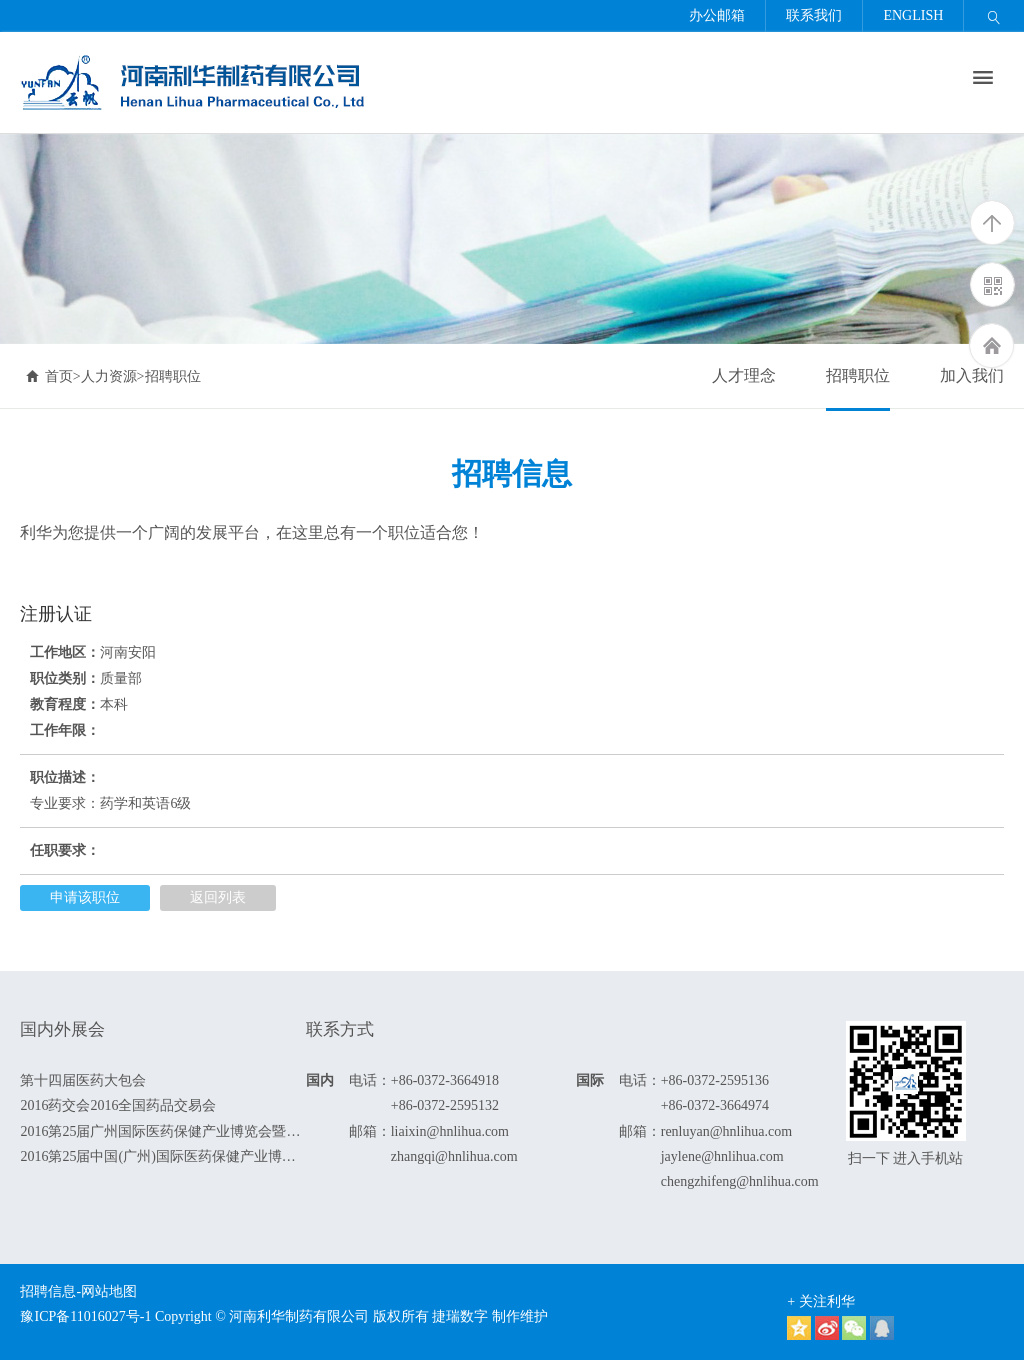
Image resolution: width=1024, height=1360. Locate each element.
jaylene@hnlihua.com (722, 1156)
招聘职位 (858, 375)
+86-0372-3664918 (445, 1080)
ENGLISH (913, 15)
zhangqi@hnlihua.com (454, 1156)
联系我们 (814, 15)
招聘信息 (48, 1291)
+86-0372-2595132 (445, 1105)
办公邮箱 (717, 15)
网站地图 (109, 1291)
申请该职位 (85, 897)
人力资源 (109, 376)
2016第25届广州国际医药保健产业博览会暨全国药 (162, 1131)
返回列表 (218, 897)
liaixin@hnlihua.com (450, 1131)
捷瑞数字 (460, 1316)
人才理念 (744, 375)
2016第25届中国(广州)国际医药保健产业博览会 (162, 1156)
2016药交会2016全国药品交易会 (118, 1105)
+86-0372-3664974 (715, 1105)
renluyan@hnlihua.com (726, 1131)
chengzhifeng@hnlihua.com (740, 1181)
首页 (49, 376)
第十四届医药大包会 (83, 1080)
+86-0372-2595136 (715, 1080)
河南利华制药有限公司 (299, 1316)
